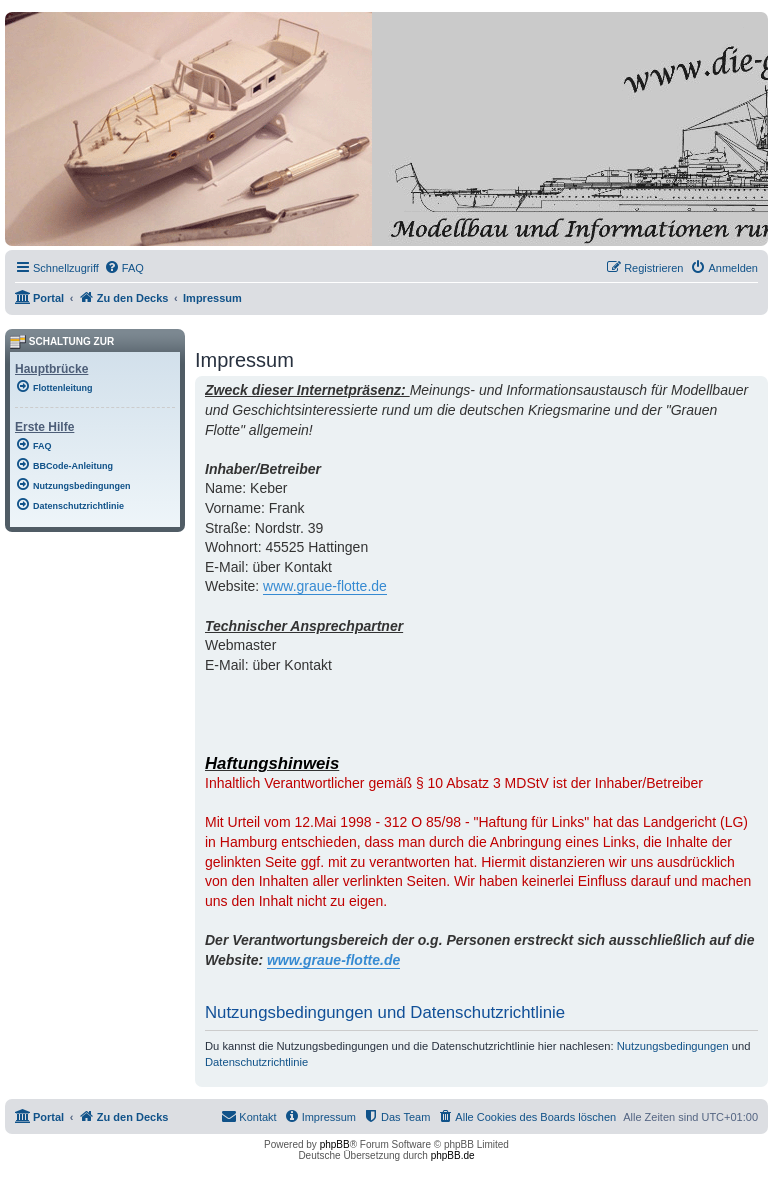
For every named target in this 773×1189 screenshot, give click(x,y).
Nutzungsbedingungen (673, 1046)
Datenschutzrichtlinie (256, 1062)
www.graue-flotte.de (325, 586)
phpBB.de (453, 1155)
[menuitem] (124, 268)
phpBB (335, 1144)
